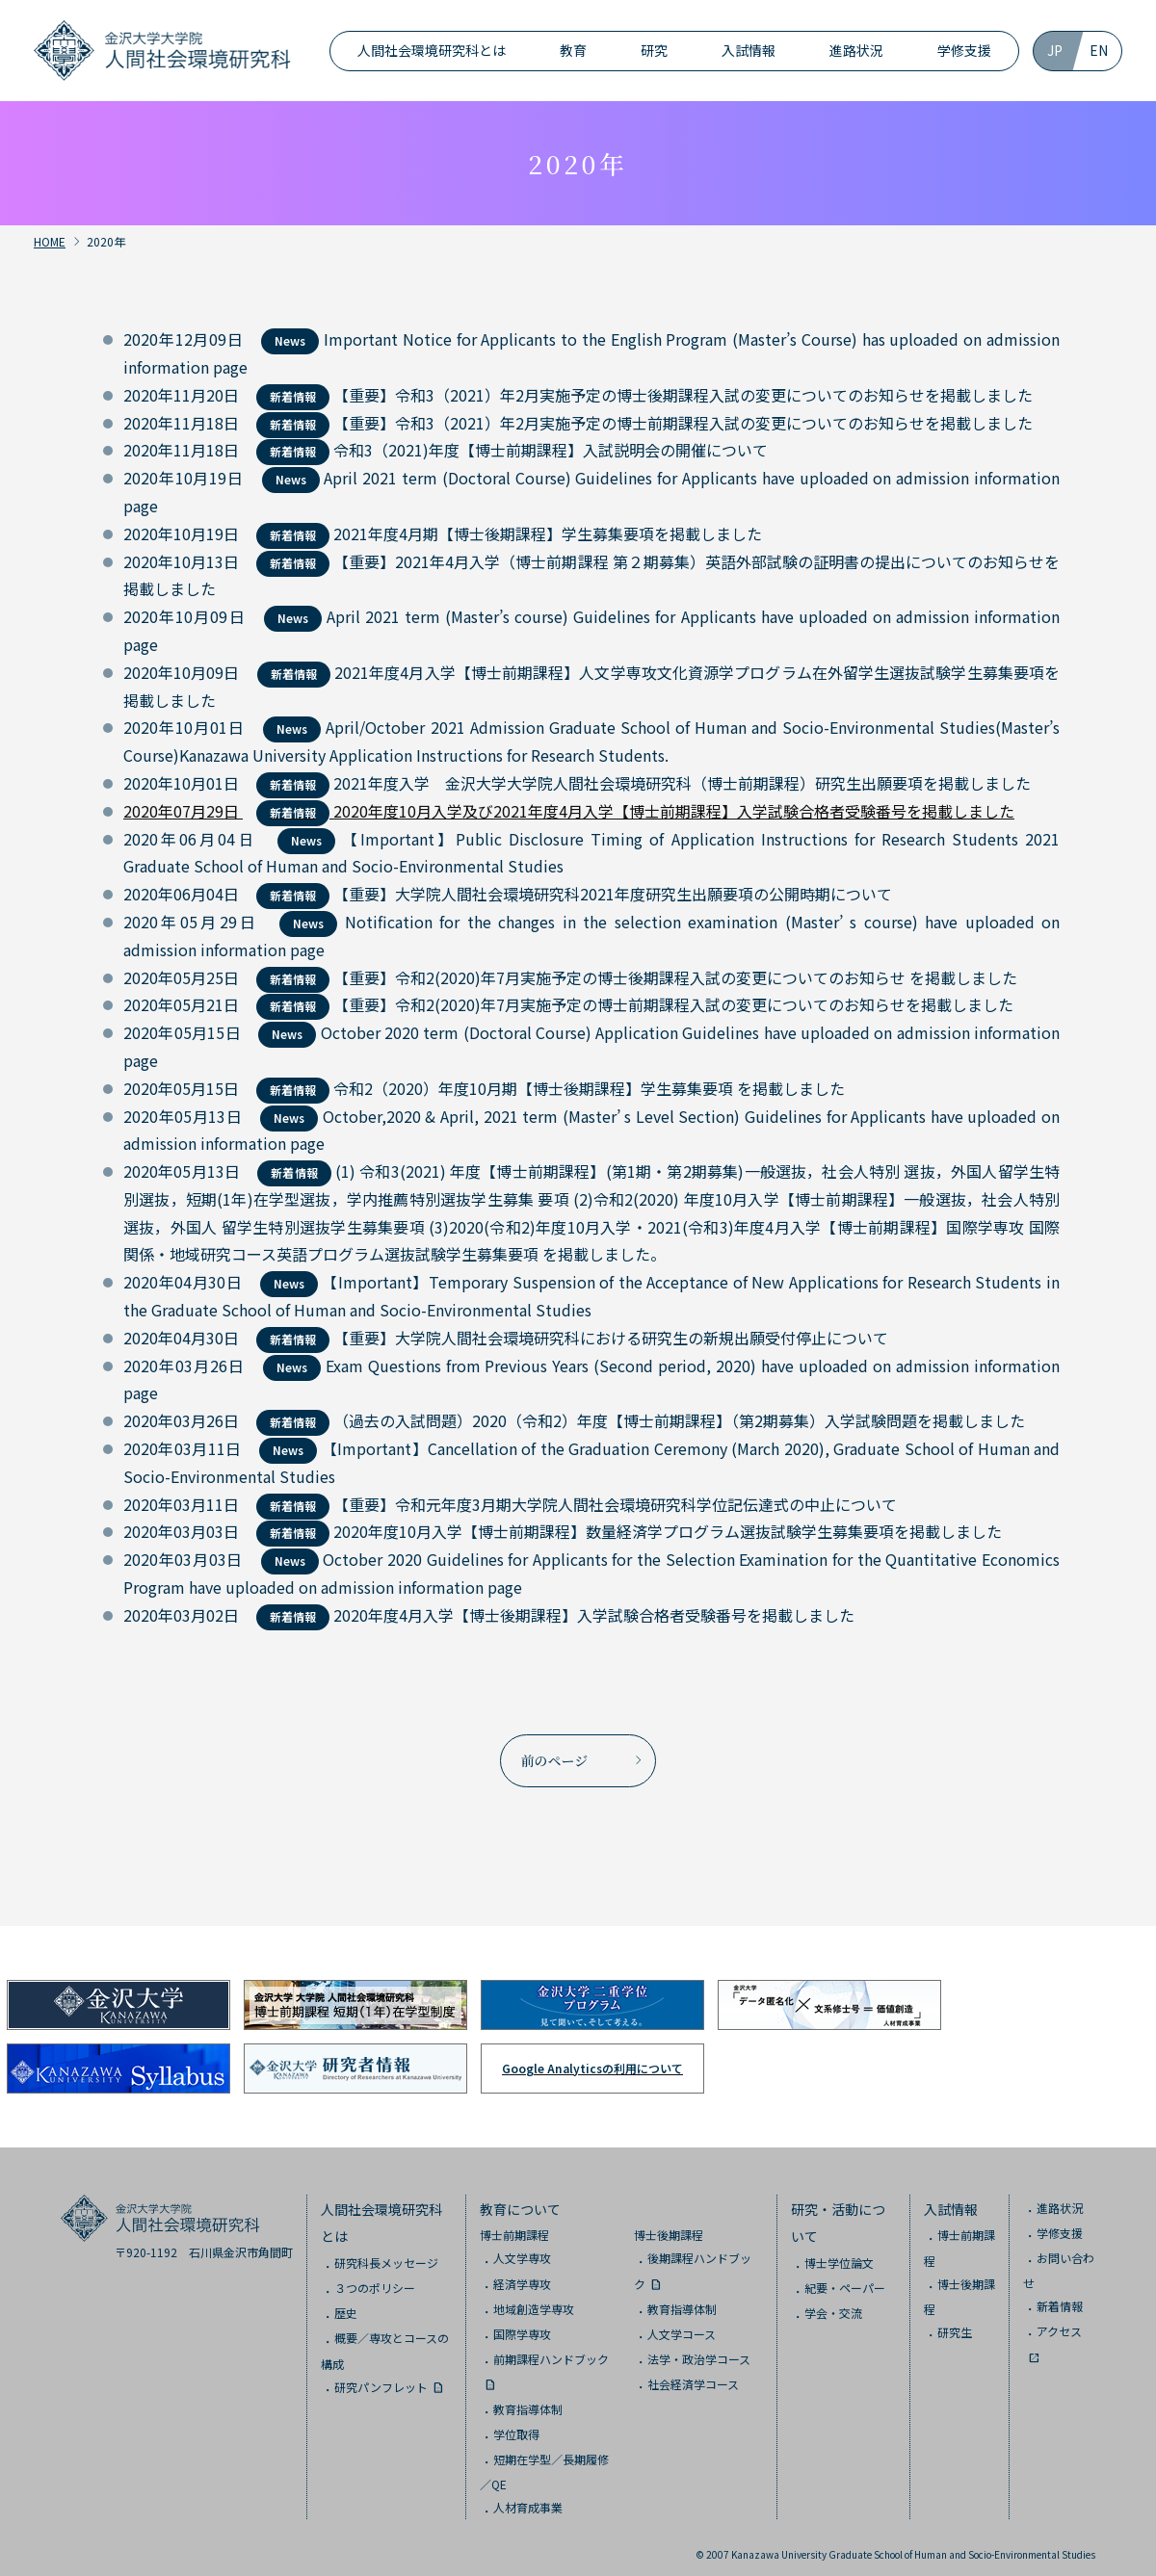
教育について (520, 2201)
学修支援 (964, 50)
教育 (573, 50)
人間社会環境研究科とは (431, 50)
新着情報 (1060, 2298)
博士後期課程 (668, 2228)
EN (1099, 50)
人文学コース (681, 2326)
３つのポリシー (374, 2281)
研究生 (954, 2324)
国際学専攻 (522, 2326)
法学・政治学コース (698, 2351)
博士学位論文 (839, 2255)
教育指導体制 (528, 2401)
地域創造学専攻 (533, 2301)
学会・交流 (833, 2306)
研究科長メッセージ (386, 2255)
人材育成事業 (528, 2499)
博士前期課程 (514, 2228)
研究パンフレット (381, 2379)
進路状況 (856, 50)
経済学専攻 (522, 2276)
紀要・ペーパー (844, 2281)
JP (1055, 50)
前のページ (555, 1756)
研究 (654, 50)
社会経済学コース (693, 2376)
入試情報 (748, 50)
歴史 (345, 2306)
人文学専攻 (522, 2251)
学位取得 (516, 2426)
